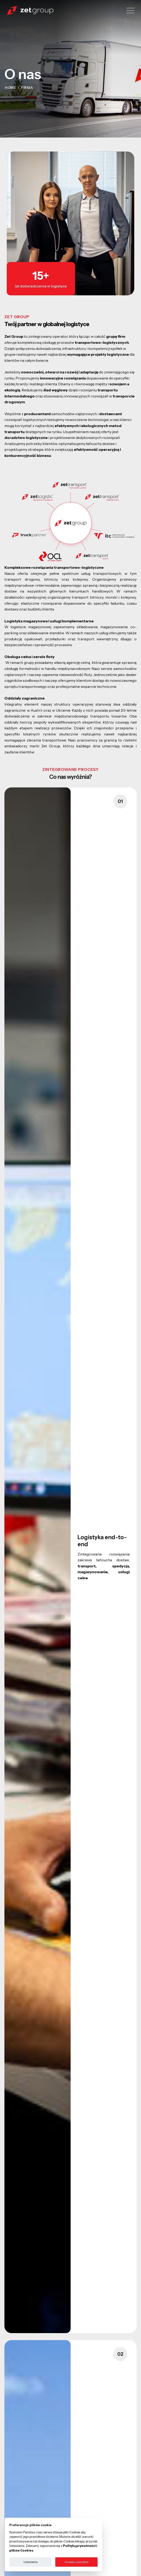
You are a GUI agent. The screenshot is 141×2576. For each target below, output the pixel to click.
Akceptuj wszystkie (76, 2562)
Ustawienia (30, 2562)
